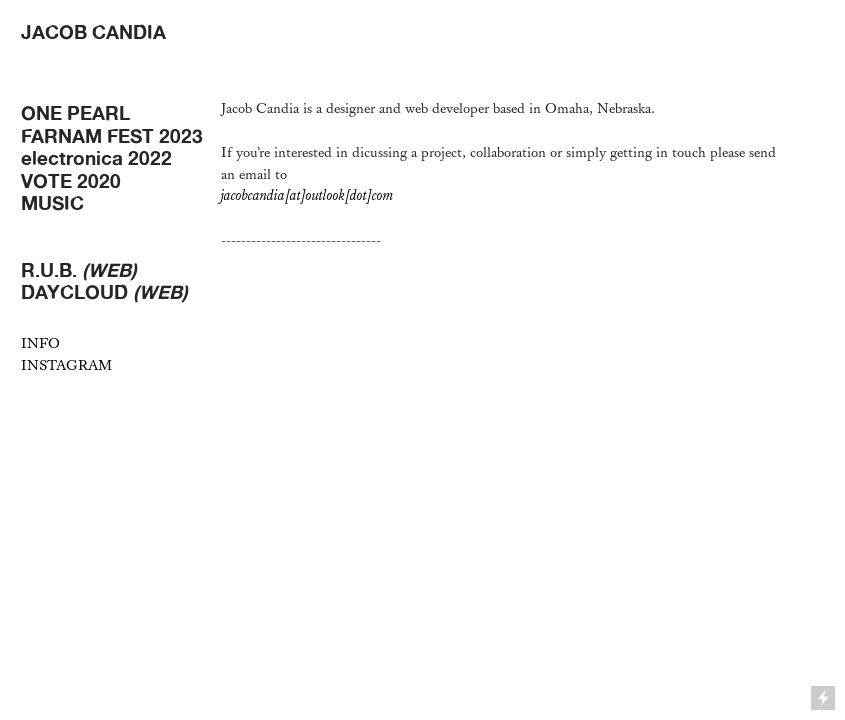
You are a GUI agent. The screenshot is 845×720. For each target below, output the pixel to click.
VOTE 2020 (71, 181)
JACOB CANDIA (93, 32)
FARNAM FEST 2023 (112, 136)
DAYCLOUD (104, 292)
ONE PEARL (75, 113)
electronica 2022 (96, 158)
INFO (40, 343)
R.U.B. (79, 270)
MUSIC (52, 203)
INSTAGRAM (66, 365)
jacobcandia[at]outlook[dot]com (307, 195)
